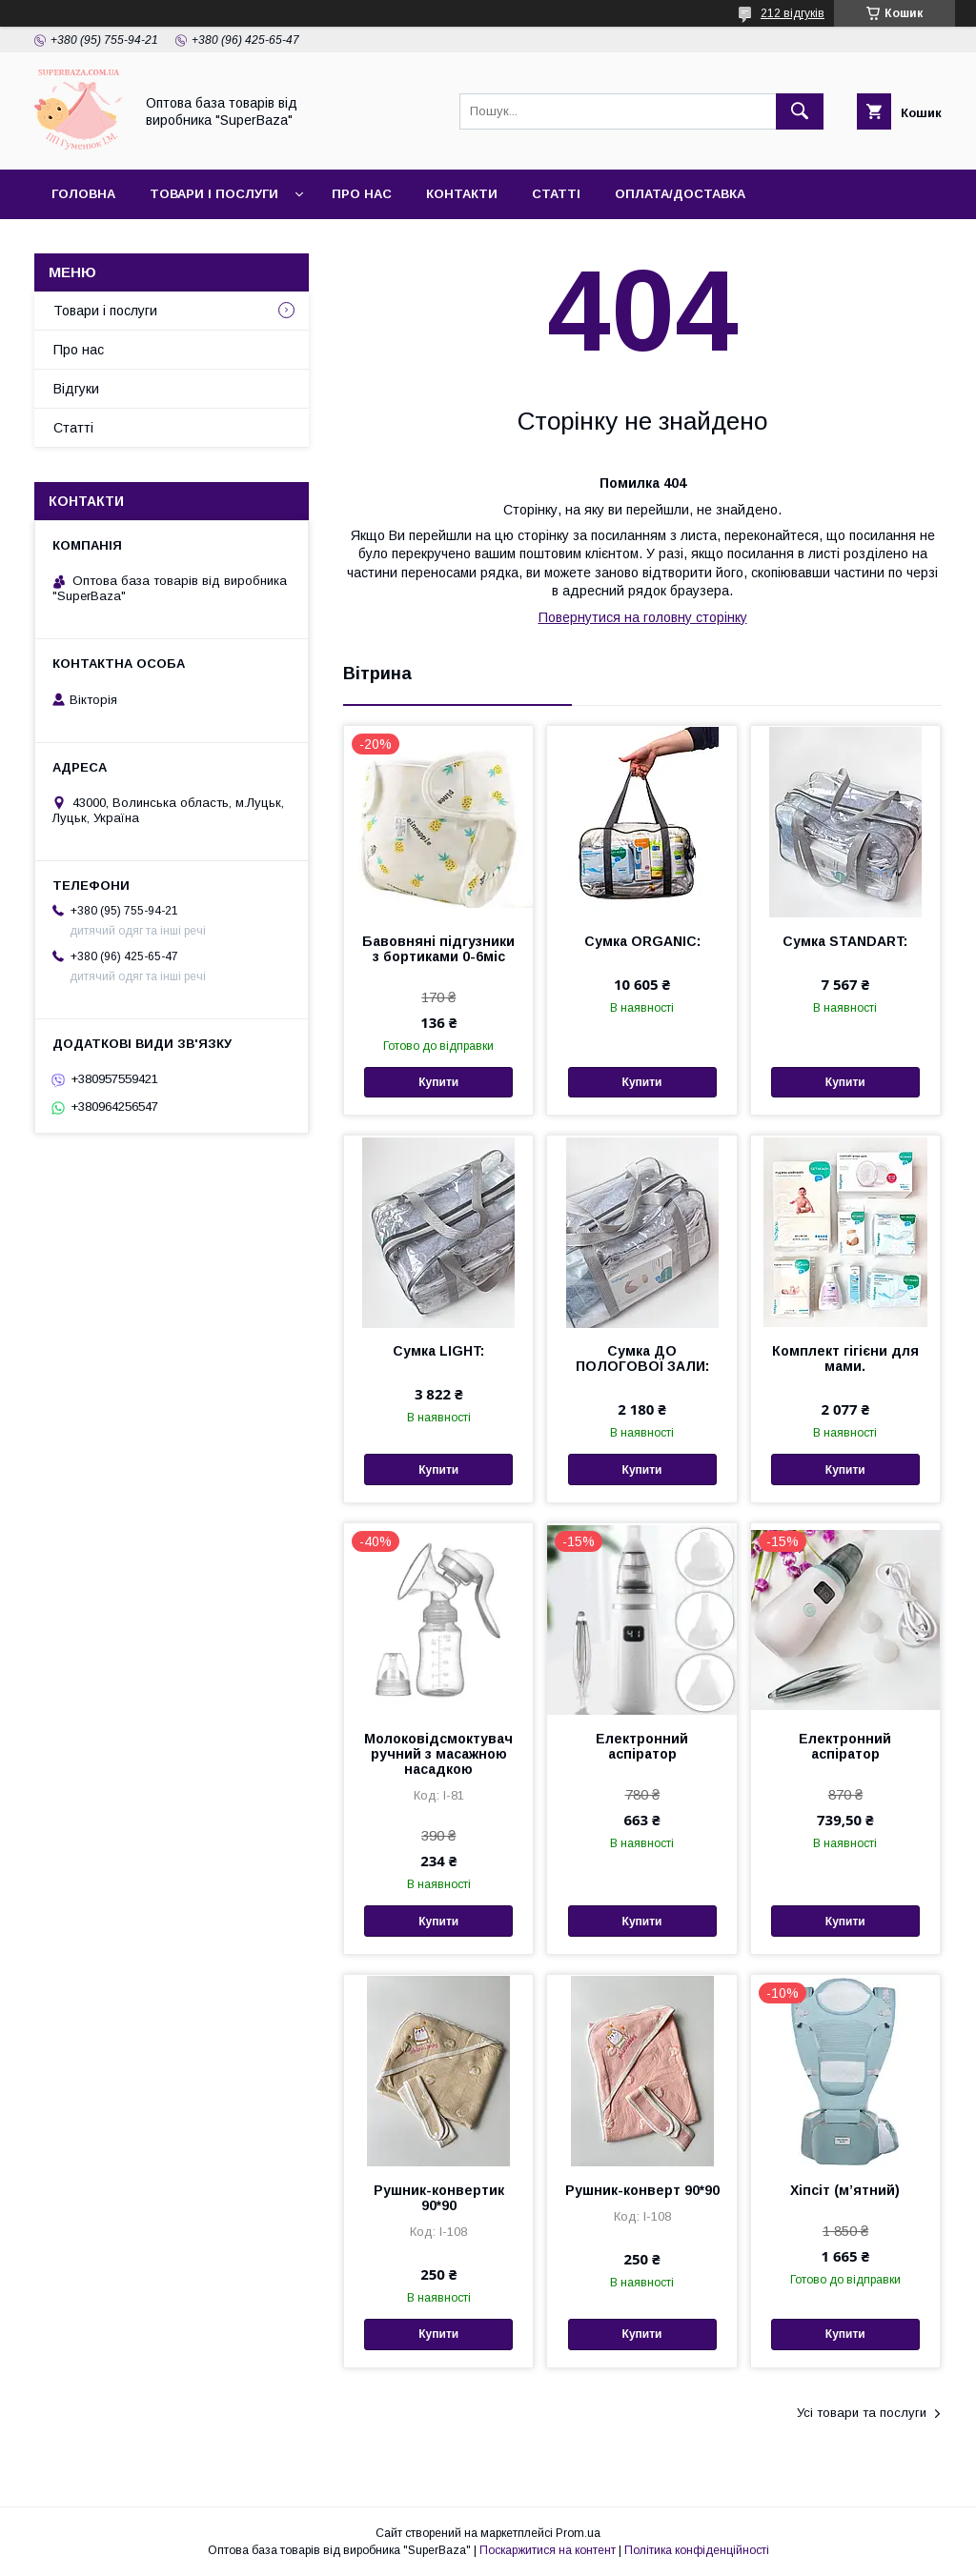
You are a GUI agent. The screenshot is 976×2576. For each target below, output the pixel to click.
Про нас (362, 194)
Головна (83, 194)
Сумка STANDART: (845, 941)
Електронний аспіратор (642, 1746)
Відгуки (76, 388)
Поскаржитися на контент (547, 2550)
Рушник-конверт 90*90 (642, 2190)
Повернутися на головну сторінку (643, 617)
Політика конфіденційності (696, 2550)
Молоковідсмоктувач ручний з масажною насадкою (438, 1754)
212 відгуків (792, 13)
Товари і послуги (214, 194)
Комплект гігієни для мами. (845, 1358)
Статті (556, 194)
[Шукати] (800, 111)
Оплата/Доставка (680, 194)
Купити (438, 1082)
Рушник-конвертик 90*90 (439, 2198)
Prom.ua (578, 2533)
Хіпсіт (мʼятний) (845, 2190)
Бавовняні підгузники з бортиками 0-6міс (438, 949)
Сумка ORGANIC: (642, 941)
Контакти (462, 194)
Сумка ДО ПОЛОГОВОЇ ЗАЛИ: (642, 1358)
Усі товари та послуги (861, 2412)
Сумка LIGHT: (438, 1350)
